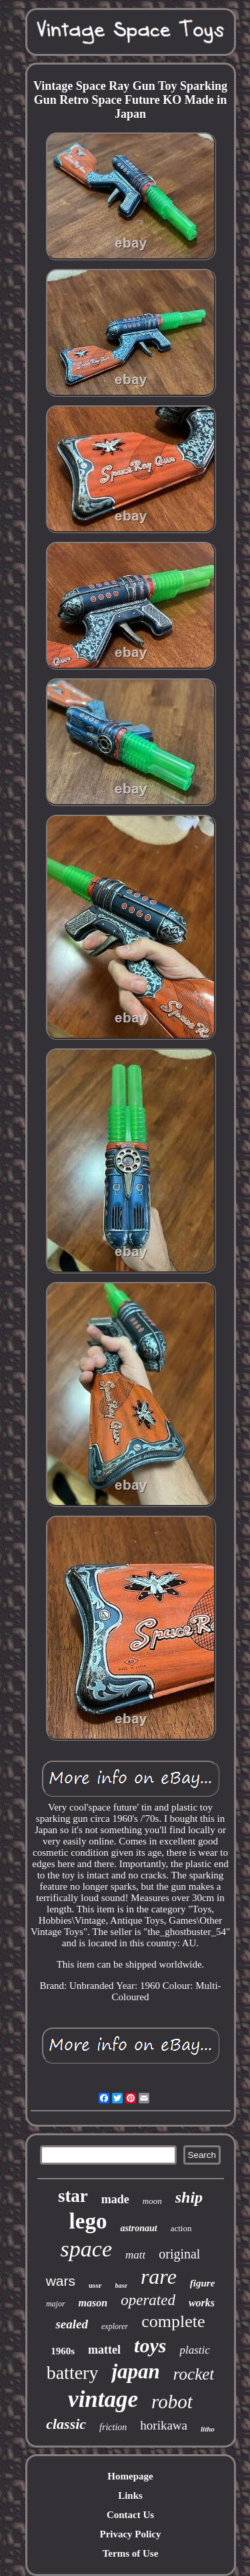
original (179, 2254)
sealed (71, 2324)
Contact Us (130, 2514)
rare (159, 2276)
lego (88, 2221)
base (121, 2285)
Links (130, 2495)
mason (93, 2302)
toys (150, 2345)
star (73, 2196)
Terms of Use (131, 2553)
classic (66, 2424)
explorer (114, 2326)
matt (135, 2255)
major (55, 2303)
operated (148, 2300)
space (86, 2249)
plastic (194, 2350)
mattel (104, 2349)
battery (73, 2372)
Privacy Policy (130, 2534)
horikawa (163, 2425)
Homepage (130, 2476)
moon (152, 2201)
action (181, 2228)
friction (113, 2427)
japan (135, 2371)
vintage (103, 2399)
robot (172, 2401)
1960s (63, 2351)
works (202, 2302)
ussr (95, 2285)
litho (208, 2429)
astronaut (138, 2228)
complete (173, 2321)
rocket (194, 2374)
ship (189, 2197)
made (115, 2199)
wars (60, 2280)
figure (202, 2283)
